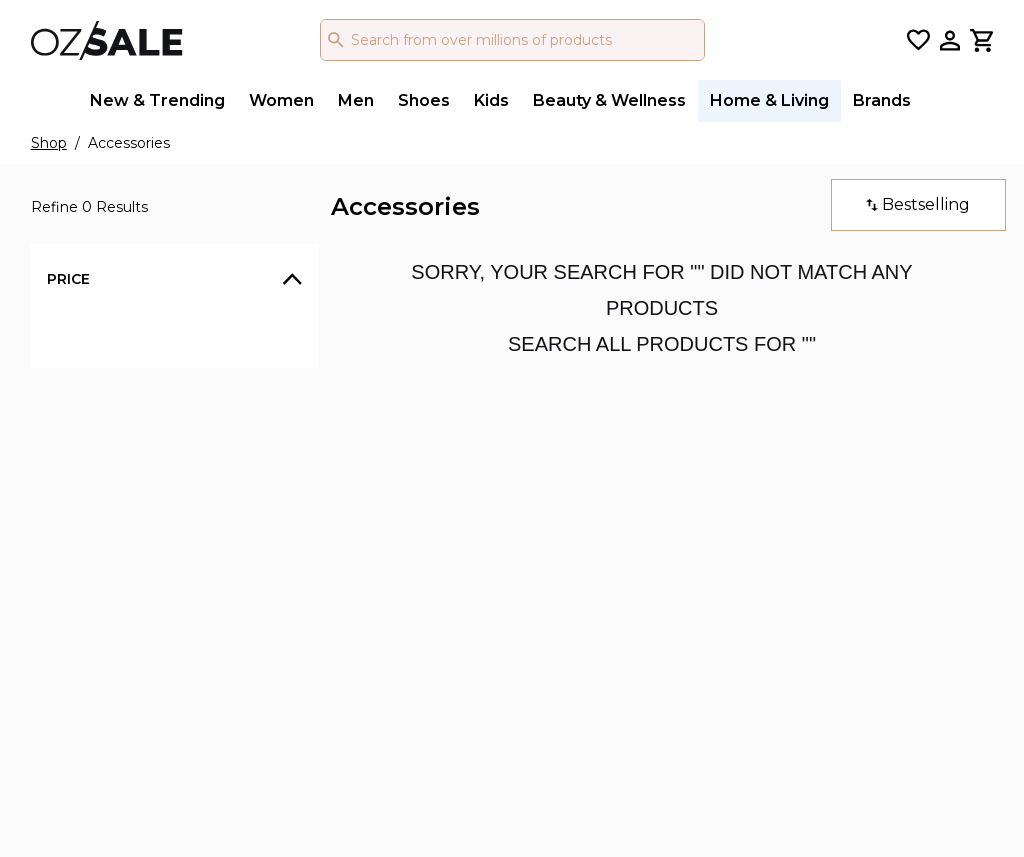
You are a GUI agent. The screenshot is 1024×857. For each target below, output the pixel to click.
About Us (303, 474)
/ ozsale (671, 475)
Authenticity (314, 613)
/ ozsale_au (683, 505)
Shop (49, 143)
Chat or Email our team (533, 504)
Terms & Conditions (338, 534)
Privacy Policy (319, 504)
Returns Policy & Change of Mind (358, 574)
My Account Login (516, 564)
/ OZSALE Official (705, 565)
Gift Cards (486, 474)
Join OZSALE (498, 594)
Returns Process (510, 534)
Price (68, 279)
